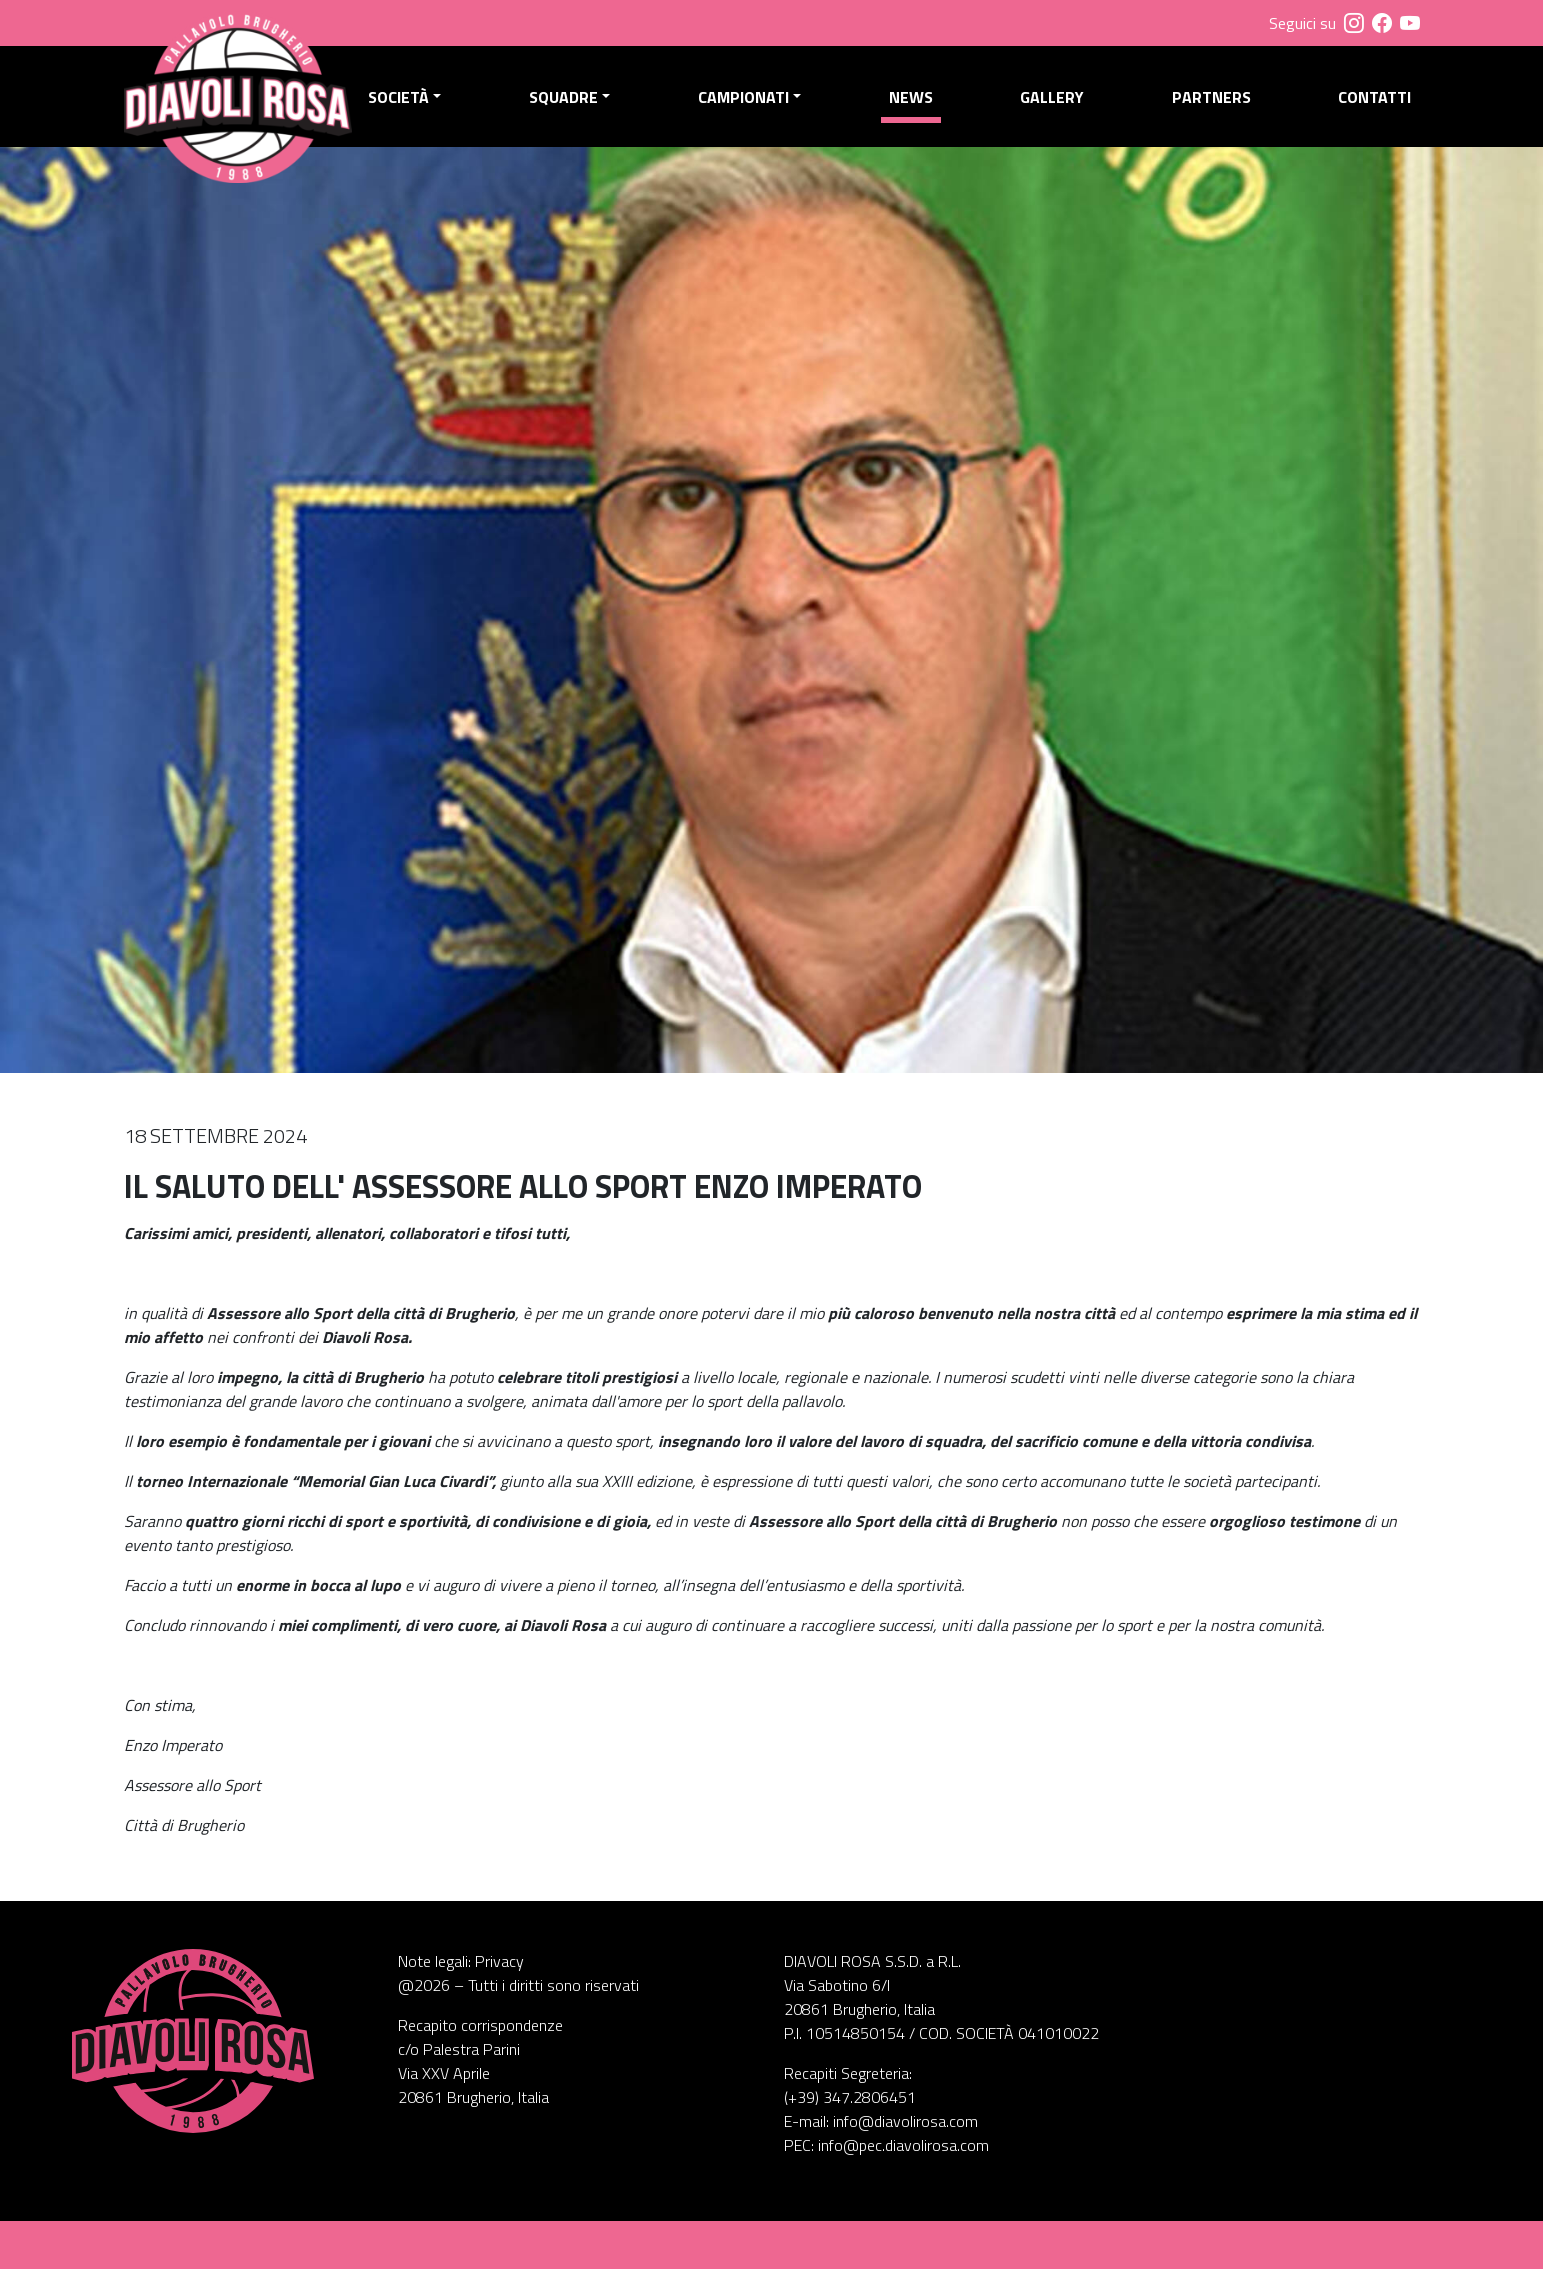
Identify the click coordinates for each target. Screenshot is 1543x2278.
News (914, 101)
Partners (1212, 101)
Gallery (1055, 101)
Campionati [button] (748, 101)
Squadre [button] (569, 101)
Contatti (1374, 101)
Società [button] (406, 101)
